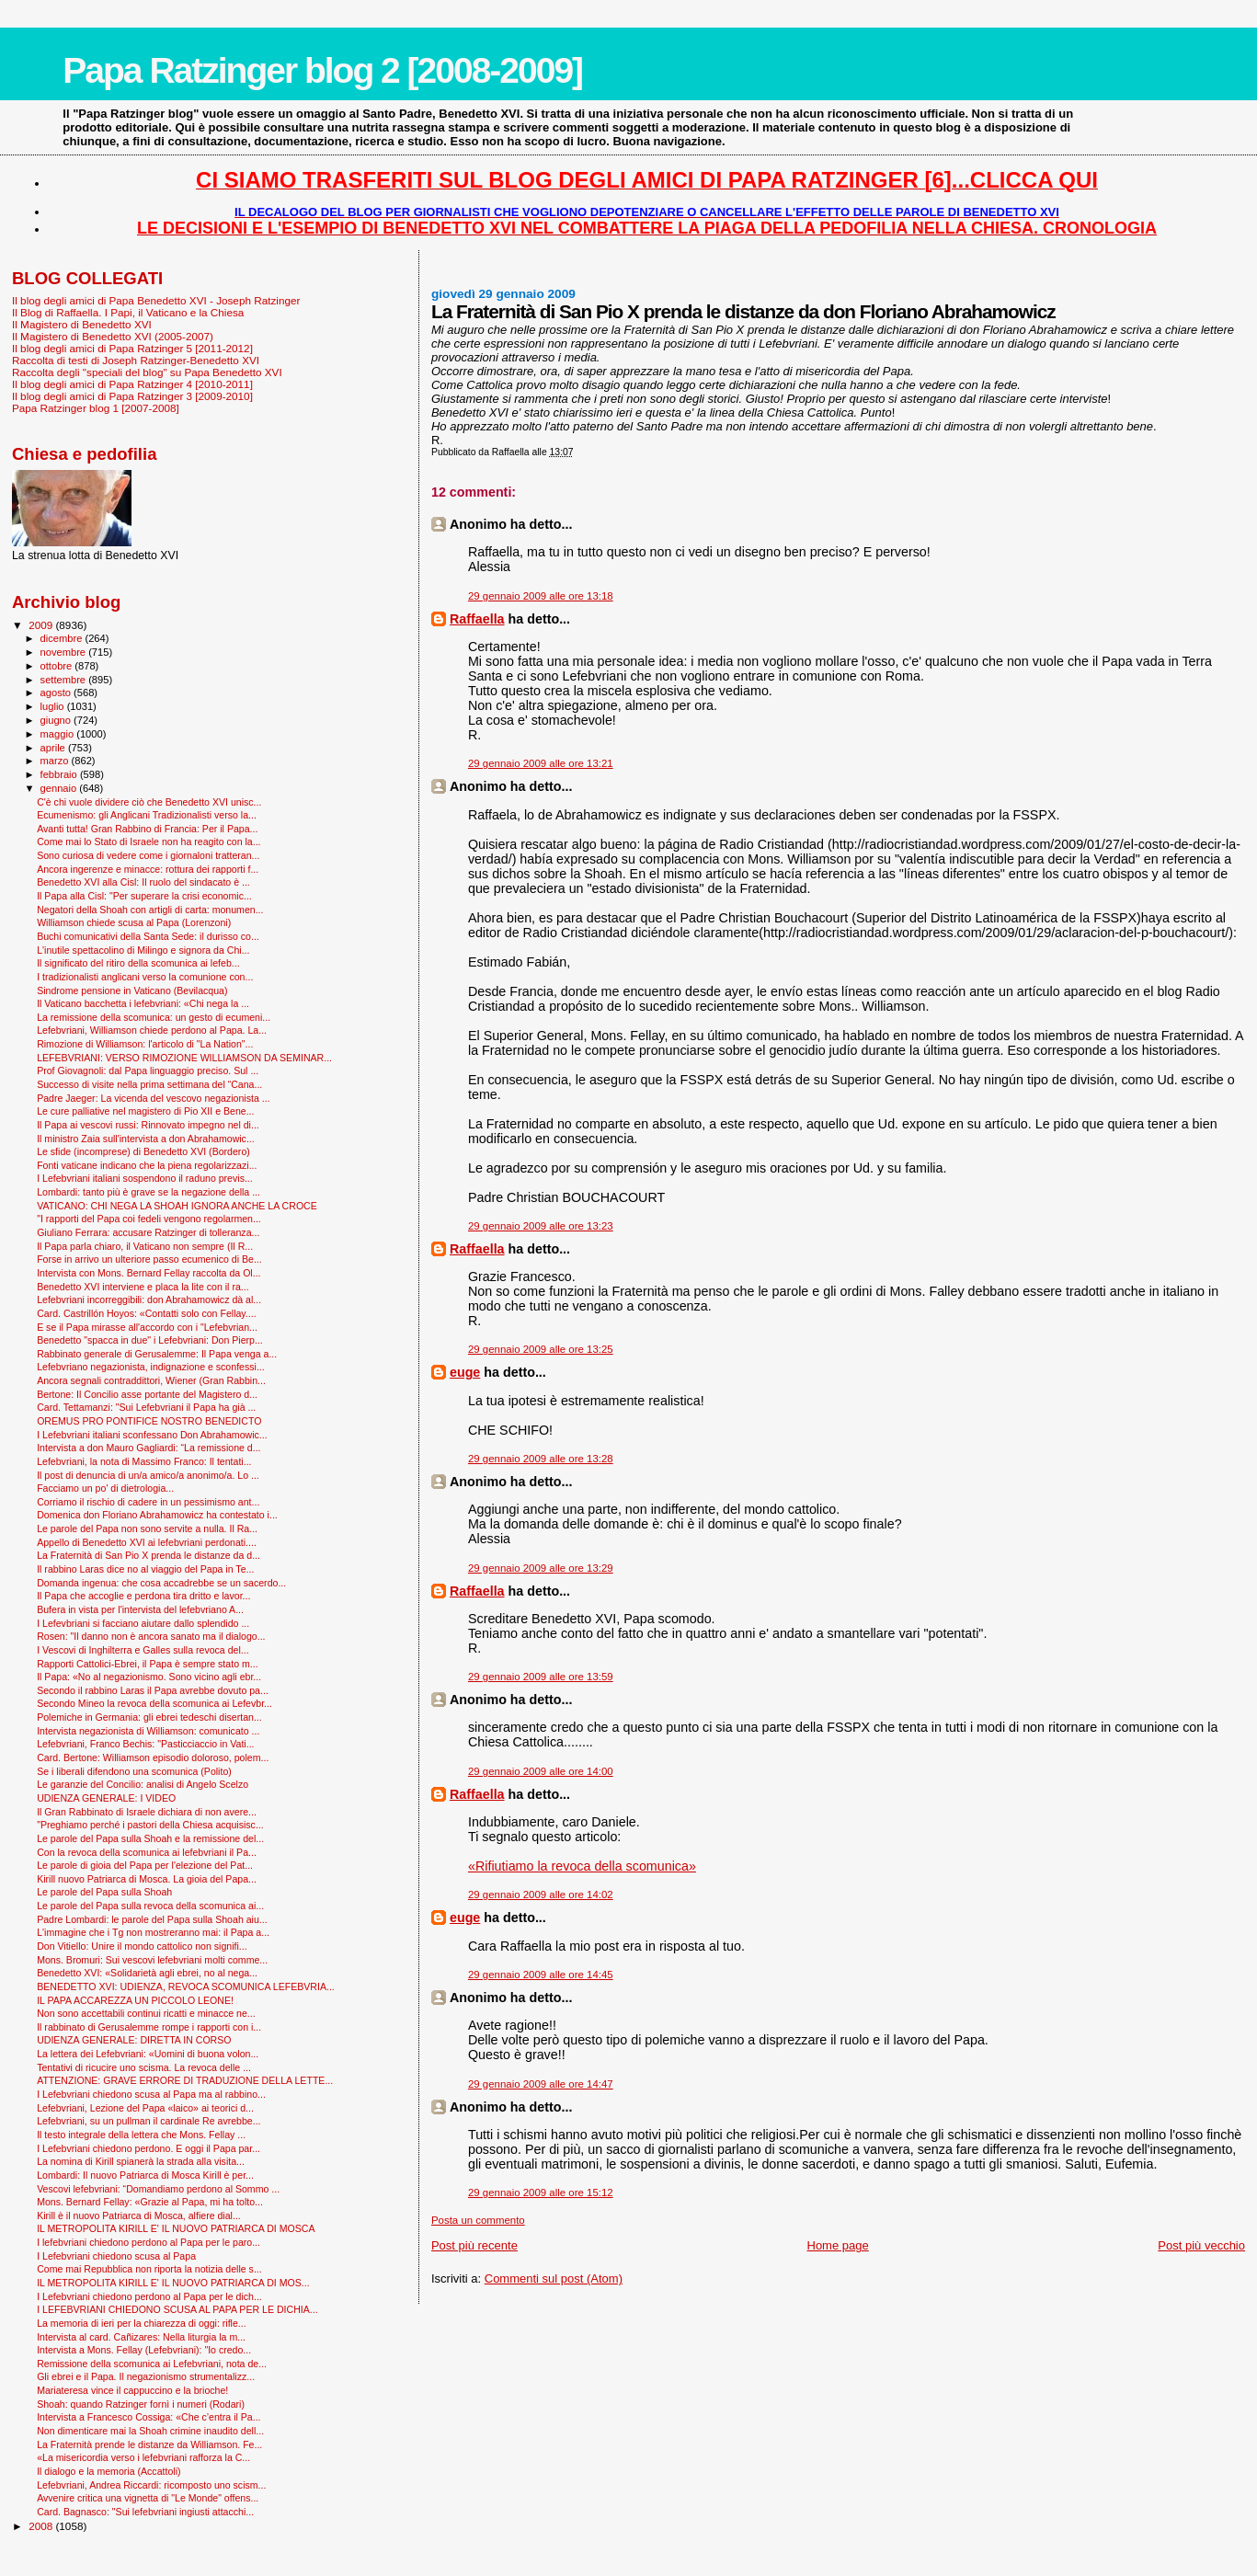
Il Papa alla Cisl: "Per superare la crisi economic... (144, 895)
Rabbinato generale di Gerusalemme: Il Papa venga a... (157, 1353)
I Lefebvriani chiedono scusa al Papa (116, 2255)
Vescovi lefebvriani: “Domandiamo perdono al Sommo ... (158, 2188)
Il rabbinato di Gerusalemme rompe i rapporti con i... (149, 2026)
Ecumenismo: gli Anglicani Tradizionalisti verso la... (147, 814)
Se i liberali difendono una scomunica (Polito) (134, 1771)
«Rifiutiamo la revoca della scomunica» (582, 1866)
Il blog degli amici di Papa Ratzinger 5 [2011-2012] (132, 348)
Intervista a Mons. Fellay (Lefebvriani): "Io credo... (144, 2349)
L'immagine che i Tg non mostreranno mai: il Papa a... (153, 1932)
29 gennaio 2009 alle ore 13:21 (540, 763)
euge (465, 1372)
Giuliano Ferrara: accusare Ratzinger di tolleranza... (148, 1232)
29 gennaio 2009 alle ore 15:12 (540, 2192)
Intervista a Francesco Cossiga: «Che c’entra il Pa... (148, 2416)
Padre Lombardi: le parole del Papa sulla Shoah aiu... (152, 1919)
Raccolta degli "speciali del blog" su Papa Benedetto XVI (147, 372)
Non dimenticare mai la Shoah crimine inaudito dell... (150, 2430)
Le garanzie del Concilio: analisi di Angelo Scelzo (142, 1784)
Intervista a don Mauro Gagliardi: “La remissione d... (148, 1447)
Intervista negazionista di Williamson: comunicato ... (148, 1730)
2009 (42, 625)
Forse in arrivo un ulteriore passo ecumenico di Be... (149, 1259)
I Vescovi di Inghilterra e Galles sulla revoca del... (142, 1649)
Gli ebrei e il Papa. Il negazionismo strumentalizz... (146, 2376)
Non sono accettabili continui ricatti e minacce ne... (146, 2013)
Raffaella (477, 619)
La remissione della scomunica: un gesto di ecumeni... (153, 1017)
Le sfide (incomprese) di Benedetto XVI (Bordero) (143, 1151)
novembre (64, 652)
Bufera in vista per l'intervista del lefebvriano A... (140, 1609)
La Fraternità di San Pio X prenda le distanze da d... (148, 1555)
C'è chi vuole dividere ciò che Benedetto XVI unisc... (149, 801)
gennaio (60, 788)
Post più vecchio (1201, 2245)
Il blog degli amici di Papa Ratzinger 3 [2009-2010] (132, 396)
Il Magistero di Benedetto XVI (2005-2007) (112, 336)
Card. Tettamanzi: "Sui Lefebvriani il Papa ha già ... (146, 1407)
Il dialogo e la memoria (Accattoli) (108, 2471)
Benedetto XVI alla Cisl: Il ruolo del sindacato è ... (143, 881)
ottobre (57, 665)
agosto (57, 692)
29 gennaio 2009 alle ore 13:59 (540, 1676)
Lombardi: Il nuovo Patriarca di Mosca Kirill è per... (145, 2175)
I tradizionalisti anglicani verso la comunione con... (145, 976)
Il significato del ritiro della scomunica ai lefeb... (138, 962)
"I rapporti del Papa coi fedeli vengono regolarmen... (149, 1218)
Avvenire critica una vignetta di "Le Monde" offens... (147, 2497)
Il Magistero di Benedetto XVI (82, 324)
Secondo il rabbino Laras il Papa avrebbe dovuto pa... (153, 1690)
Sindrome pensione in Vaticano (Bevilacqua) (132, 990)
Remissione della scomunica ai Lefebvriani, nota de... (152, 2363)
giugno (57, 720)
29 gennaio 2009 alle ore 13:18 (540, 595)
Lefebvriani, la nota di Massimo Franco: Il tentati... (144, 1461)
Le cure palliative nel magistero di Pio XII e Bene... (145, 1110)
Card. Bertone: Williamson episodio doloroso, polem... (153, 1757)
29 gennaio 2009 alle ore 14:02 (540, 1894)
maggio (58, 733)
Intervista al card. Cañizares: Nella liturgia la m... (141, 2336)
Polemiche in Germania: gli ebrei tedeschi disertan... (149, 1717)
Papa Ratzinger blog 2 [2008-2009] (322, 70)
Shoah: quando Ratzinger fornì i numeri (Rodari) (141, 2404)
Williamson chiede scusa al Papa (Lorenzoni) (134, 922)
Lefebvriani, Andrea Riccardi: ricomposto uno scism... (151, 2484)
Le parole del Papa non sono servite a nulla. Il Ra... (147, 1528)
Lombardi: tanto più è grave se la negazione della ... (148, 1191)
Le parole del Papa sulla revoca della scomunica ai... (150, 1905)
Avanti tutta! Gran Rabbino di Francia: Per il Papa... (147, 828)
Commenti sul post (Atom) (554, 2278)
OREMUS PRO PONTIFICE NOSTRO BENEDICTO (149, 1420)
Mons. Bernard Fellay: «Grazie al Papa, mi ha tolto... (150, 2201)
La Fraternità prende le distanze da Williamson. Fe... (149, 2444)
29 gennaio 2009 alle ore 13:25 (540, 1349)
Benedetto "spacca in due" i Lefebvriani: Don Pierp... (150, 1339)
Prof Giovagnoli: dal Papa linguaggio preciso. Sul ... (147, 1070)
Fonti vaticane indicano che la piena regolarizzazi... (147, 1165)
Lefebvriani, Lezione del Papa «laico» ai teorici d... (145, 2107)
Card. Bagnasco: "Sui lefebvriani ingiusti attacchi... (145, 2511)
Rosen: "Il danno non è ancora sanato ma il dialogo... (151, 1636)
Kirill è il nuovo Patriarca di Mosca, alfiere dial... (139, 2215)
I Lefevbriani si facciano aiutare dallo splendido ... (143, 1623)
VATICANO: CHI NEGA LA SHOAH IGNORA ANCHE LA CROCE (177, 1205)
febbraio (60, 774)
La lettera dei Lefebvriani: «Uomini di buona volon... (147, 2053)
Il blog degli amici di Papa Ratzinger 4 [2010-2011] (132, 384)
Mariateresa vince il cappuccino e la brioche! (132, 2390)
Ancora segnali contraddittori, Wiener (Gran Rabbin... (151, 1380)
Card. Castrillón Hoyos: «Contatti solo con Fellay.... (147, 1313)
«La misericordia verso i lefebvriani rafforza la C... (143, 2457)
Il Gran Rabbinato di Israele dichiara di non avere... (147, 1811)
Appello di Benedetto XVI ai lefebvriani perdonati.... (147, 1542)
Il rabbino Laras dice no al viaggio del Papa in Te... (145, 1568)
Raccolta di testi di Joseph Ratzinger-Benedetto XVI (135, 360)
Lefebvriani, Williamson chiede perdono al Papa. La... (152, 1030)
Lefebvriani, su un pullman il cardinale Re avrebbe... (148, 2120)
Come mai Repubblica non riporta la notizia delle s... (149, 2268)
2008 (42, 2526)
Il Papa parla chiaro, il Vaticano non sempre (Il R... (145, 1246)
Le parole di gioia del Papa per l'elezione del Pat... (145, 1865)
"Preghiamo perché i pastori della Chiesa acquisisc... (150, 1824)
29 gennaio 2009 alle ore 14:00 (540, 1771)
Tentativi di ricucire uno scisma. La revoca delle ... (144, 2067)
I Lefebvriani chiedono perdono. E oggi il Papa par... (148, 2148)
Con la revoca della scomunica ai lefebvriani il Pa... (147, 1852)
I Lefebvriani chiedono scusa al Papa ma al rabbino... (151, 2094)
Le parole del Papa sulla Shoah (104, 1891)
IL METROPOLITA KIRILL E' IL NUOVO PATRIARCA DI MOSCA (175, 2228)
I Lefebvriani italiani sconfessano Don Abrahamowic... (152, 1434)
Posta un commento (478, 2220)
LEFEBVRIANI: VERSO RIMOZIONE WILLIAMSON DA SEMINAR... (184, 1057)
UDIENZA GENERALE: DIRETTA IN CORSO (134, 2039)
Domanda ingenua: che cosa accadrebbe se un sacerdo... (161, 1582)
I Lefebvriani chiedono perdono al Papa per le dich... (149, 2296)
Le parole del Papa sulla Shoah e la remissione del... (150, 1838)
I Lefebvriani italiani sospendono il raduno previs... (145, 1178)
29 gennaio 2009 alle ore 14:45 (540, 1974)
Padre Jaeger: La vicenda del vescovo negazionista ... (153, 1098)
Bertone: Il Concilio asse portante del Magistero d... (147, 1394)
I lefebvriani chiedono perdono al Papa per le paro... (148, 2242)
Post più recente (474, 2245)
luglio (53, 706)
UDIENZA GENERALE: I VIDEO (106, 1797)
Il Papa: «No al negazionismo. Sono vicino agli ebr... (149, 1676)
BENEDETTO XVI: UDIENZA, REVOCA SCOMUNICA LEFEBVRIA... (186, 1986)
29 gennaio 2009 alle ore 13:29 (540, 1568)
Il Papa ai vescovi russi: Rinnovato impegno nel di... (148, 1124)
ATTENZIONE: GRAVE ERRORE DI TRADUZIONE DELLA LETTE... (185, 2080)
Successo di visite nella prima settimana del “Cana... (149, 1084)
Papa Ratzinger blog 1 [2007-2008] (95, 408)
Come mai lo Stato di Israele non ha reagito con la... (148, 841)
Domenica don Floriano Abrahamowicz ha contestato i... (157, 1514)
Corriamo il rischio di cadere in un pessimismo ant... (148, 1501)
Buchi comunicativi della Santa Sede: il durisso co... (148, 936)
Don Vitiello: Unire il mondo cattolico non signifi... (142, 1946)
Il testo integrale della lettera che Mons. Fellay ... (141, 2134)
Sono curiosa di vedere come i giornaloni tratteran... (148, 855)
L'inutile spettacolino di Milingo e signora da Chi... (143, 950)
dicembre (63, 638)
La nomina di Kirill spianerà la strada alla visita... (141, 2161)
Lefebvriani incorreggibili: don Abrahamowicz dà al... (149, 1299)
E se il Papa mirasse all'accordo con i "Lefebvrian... (147, 1327)
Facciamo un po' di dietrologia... (105, 1488)
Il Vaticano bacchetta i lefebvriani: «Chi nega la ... (143, 1003)
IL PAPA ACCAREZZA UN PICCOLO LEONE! (135, 2000)
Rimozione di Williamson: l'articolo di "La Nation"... (145, 1043)
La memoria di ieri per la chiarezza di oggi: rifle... (141, 2323)
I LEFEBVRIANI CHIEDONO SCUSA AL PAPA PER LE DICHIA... (177, 2309)
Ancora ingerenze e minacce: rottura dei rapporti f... (147, 869)
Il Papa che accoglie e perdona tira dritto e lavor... (143, 1595)
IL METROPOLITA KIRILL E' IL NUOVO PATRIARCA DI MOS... (173, 2282)
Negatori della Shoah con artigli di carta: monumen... (150, 909)
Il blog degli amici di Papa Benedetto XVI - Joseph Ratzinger (156, 300)
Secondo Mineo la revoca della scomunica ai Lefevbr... (154, 1703)
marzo (56, 760)
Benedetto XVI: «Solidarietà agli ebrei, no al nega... (147, 1972)
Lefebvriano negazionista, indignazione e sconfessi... (151, 1366)
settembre (64, 679)
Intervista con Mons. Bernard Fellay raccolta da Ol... (148, 1272)
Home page (838, 2245)
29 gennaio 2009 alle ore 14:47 (540, 2083)
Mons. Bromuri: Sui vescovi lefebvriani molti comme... (152, 1959)
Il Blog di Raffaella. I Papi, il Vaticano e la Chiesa (128, 312)
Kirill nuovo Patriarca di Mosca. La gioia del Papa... (147, 1878)
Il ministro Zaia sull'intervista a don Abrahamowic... (146, 1138)
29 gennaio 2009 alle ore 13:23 (540, 1225)
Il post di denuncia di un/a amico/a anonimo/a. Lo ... (148, 1475)
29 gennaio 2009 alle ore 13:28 (540, 1458)
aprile (54, 747)
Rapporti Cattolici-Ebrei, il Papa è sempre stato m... (147, 1663)
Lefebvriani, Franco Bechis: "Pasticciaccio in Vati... (145, 1743)
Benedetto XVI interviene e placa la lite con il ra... (143, 1286)
